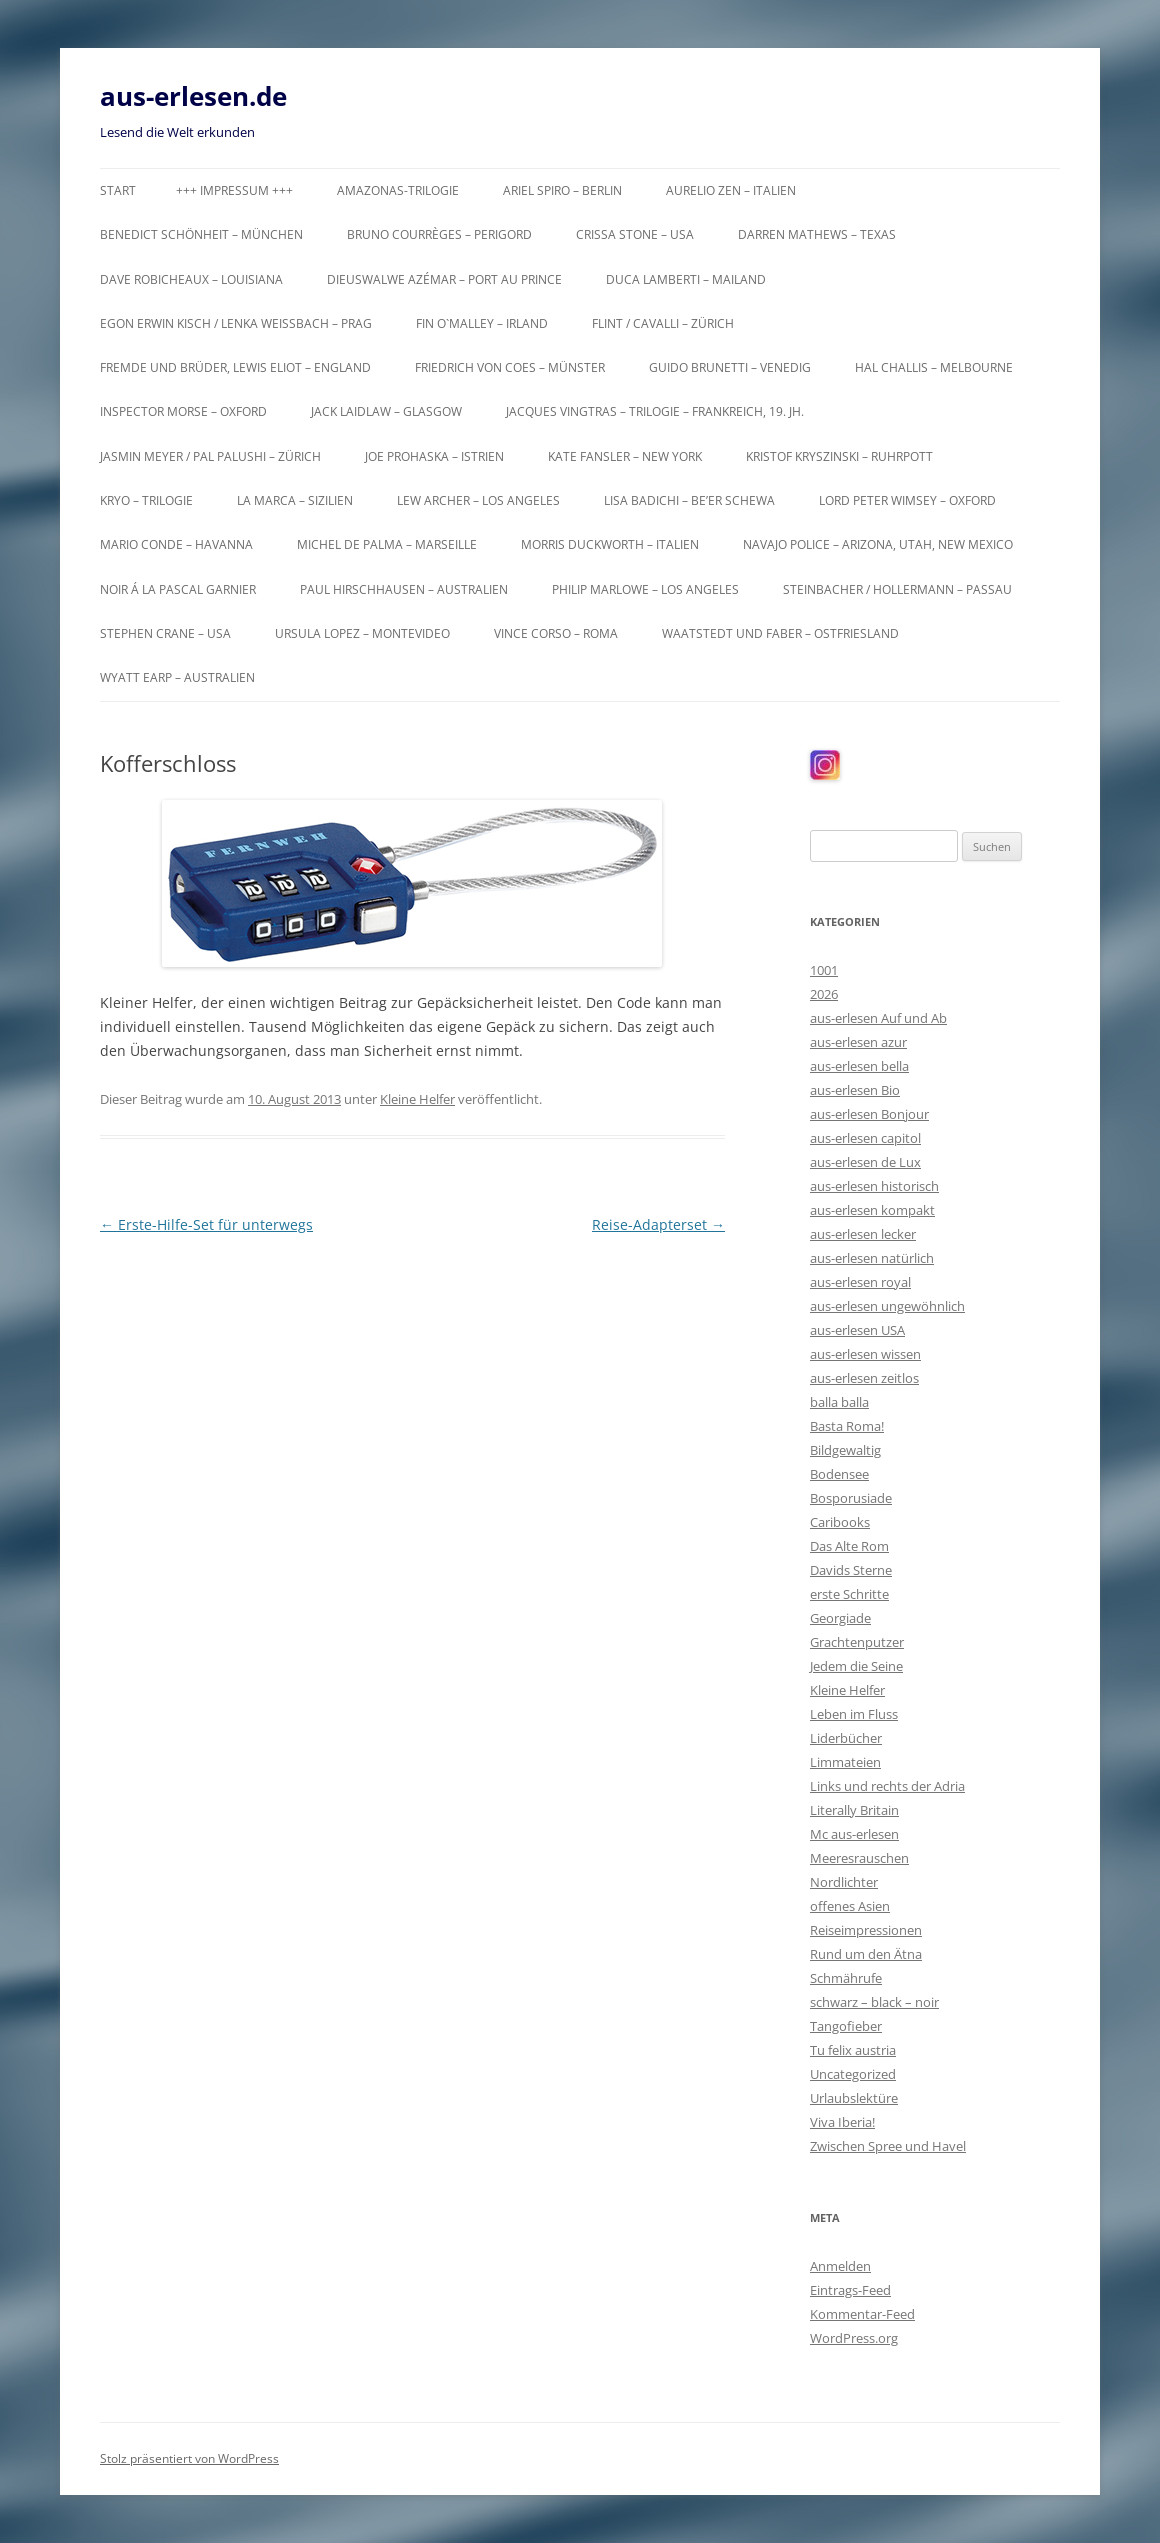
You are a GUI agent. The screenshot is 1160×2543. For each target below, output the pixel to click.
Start (118, 190)
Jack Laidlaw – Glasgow (386, 411)
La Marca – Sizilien (295, 500)
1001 (824, 970)
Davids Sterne (851, 1570)
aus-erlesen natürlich (872, 1258)
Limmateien (845, 1762)
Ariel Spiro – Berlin (562, 190)
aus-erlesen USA (857, 1330)
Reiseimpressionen (866, 1930)
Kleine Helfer (417, 1099)
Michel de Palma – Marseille (387, 544)
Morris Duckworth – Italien (610, 544)
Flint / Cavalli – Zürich (663, 323)
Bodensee (839, 1474)
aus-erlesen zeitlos (864, 1378)
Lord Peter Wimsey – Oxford (907, 500)
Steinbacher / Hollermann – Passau (897, 589)
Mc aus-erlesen (854, 1834)
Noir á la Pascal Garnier (178, 589)
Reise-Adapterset (658, 1224)
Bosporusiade (851, 1498)
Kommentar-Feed (862, 2314)
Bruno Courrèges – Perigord (439, 234)
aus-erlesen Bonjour (869, 1114)
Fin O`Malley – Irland (482, 323)
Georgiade (840, 1618)
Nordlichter (844, 1882)
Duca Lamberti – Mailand (686, 279)
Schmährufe (846, 1978)
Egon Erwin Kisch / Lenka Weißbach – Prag (236, 323)
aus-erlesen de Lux (865, 1162)
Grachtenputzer (857, 1642)
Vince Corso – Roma (556, 633)
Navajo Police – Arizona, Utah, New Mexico (878, 544)
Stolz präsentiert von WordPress (189, 2458)
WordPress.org (854, 2338)
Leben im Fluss (854, 1714)
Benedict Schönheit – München (201, 234)
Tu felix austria (853, 2050)
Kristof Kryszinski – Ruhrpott (839, 456)
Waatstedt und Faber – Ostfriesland (780, 633)
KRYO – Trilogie (146, 500)
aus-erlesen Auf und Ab (878, 1018)
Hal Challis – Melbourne (934, 367)
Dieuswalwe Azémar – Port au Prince (444, 279)
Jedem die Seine (856, 1666)
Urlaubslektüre (854, 2098)
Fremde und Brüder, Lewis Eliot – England (235, 367)
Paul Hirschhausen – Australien (404, 589)
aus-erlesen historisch (874, 1186)
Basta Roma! (847, 1426)
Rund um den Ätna (866, 1954)
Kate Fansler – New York (625, 456)
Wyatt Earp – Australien (177, 677)
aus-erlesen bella (859, 1066)
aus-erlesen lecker (863, 1234)
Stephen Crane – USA (165, 633)
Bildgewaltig (845, 1450)
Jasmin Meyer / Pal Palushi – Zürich (210, 456)
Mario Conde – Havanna (176, 544)
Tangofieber (846, 2026)
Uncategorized (853, 2074)
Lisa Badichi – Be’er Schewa (689, 500)
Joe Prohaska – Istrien (434, 456)
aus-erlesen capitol (865, 1138)
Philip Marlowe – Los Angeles (645, 589)
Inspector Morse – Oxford (183, 411)
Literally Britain (854, 1810)
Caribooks (840, 1522)
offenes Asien (850, 1906)
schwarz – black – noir (874, 2002)
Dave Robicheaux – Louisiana (191, 279)
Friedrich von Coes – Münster (510, 367)
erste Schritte (849, 1594)
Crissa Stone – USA (635, 234)
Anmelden (840, 2266)
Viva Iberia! (842, 2122)
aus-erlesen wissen (865, 1354)
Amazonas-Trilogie (398, 190)
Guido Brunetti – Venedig (730, 367)
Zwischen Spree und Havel (888, 2146)
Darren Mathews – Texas (817, 234)
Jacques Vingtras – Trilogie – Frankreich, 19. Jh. (655, 411)
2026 (824, 994)
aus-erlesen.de (193, 96)
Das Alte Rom (849, 1546)
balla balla (839, 1402)
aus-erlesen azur (858, 1042)
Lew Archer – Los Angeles (478, 500)
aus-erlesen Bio (855, 1090)
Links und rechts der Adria (887, 1786)
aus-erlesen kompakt (872, 1210)
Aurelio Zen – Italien (731, 190)
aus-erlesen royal (860, 1282)
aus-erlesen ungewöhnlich (887, 1306)
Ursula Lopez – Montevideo (362, 633)
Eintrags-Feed (850, 2290)
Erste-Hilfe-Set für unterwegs (206, 1224)
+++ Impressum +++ (234, 190)
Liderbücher (846, 1738)
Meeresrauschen (859, 1858)
